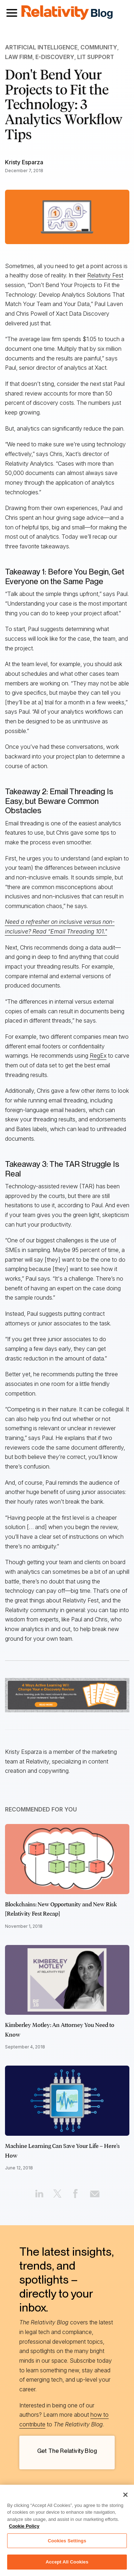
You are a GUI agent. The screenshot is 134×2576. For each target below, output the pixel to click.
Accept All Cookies (67, 2562)
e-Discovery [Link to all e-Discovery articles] (54, 56)
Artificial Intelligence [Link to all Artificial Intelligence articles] (41, 47)
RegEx (98, 1055)
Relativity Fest (105, 275)
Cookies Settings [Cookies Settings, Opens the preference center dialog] (67, 2540)
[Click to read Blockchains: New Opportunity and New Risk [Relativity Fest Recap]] (67, 1859)
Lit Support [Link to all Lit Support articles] (95, 56)
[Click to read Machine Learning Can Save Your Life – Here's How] (67, 2101)
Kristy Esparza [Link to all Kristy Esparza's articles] (24, 162)
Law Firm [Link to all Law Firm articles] (19, 56)
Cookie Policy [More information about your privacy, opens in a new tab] (24, 2526)
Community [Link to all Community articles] (98, 47)
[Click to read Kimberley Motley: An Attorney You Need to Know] (67, 1980)
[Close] (125, 2495)
